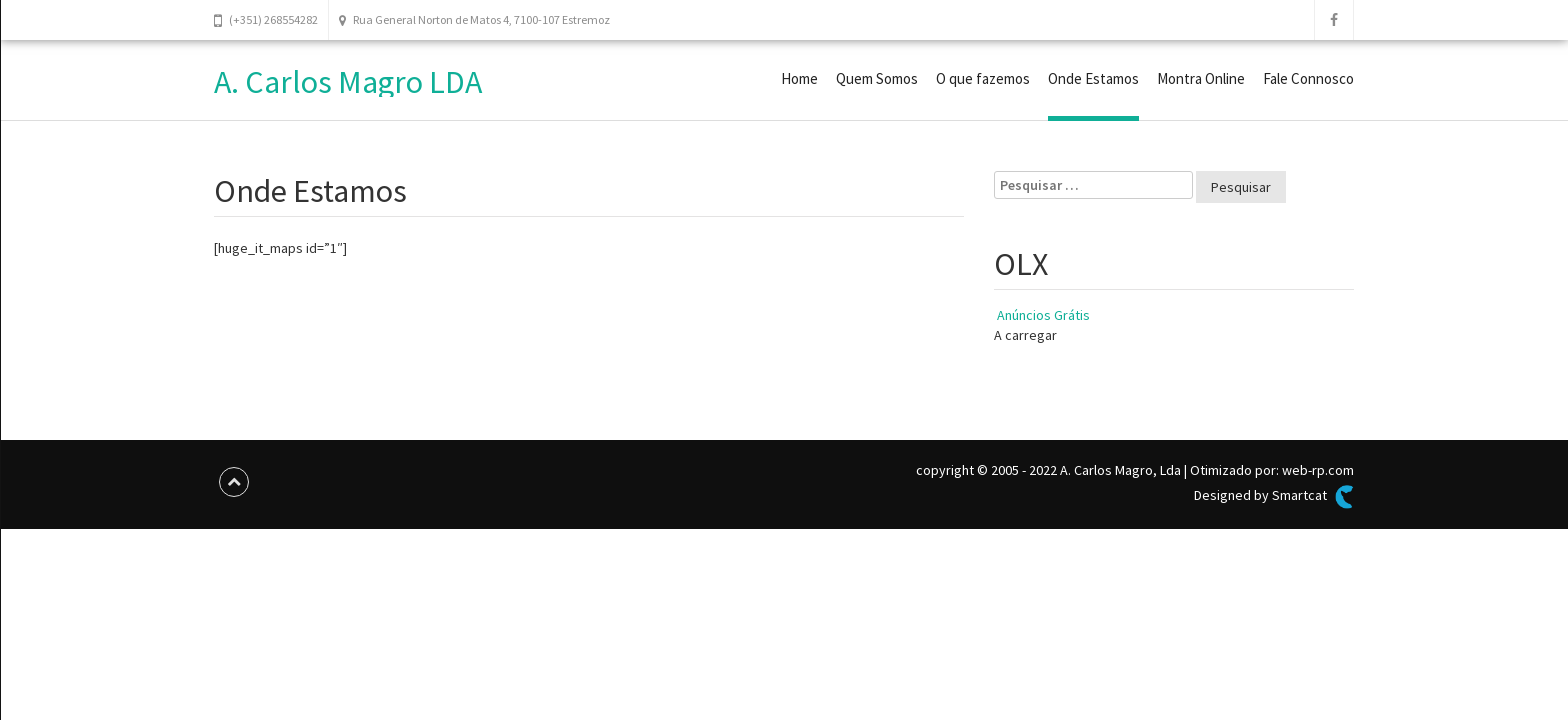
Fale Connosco (1308, 78)
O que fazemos (983, 78)
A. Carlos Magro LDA (348, 82)
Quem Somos (877, 78)
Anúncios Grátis (1043, 315)
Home (799, 78)
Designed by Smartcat (1274, 497)
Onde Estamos (1093, 78)
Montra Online (1201, 78)
